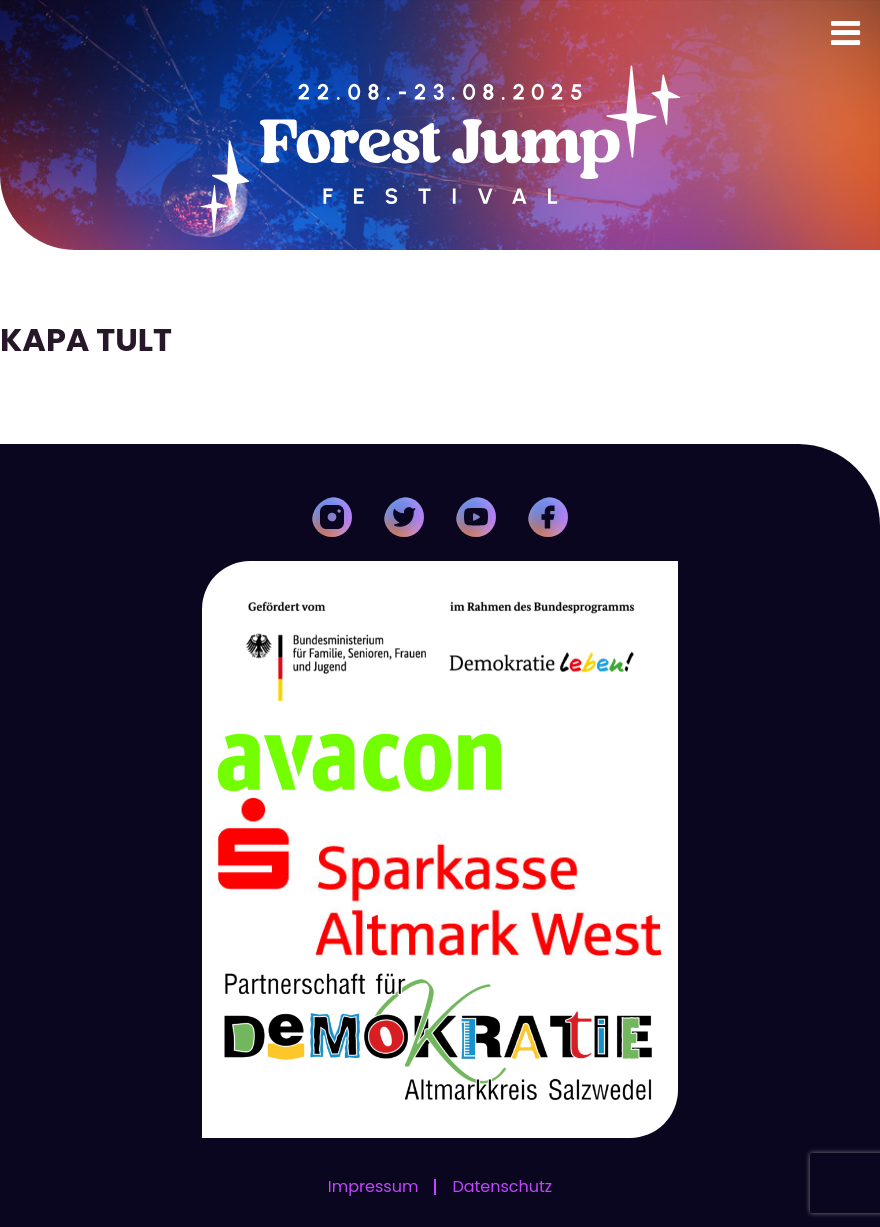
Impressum (373, 1187)
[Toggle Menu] (845, 33)
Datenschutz (502, 1187)
